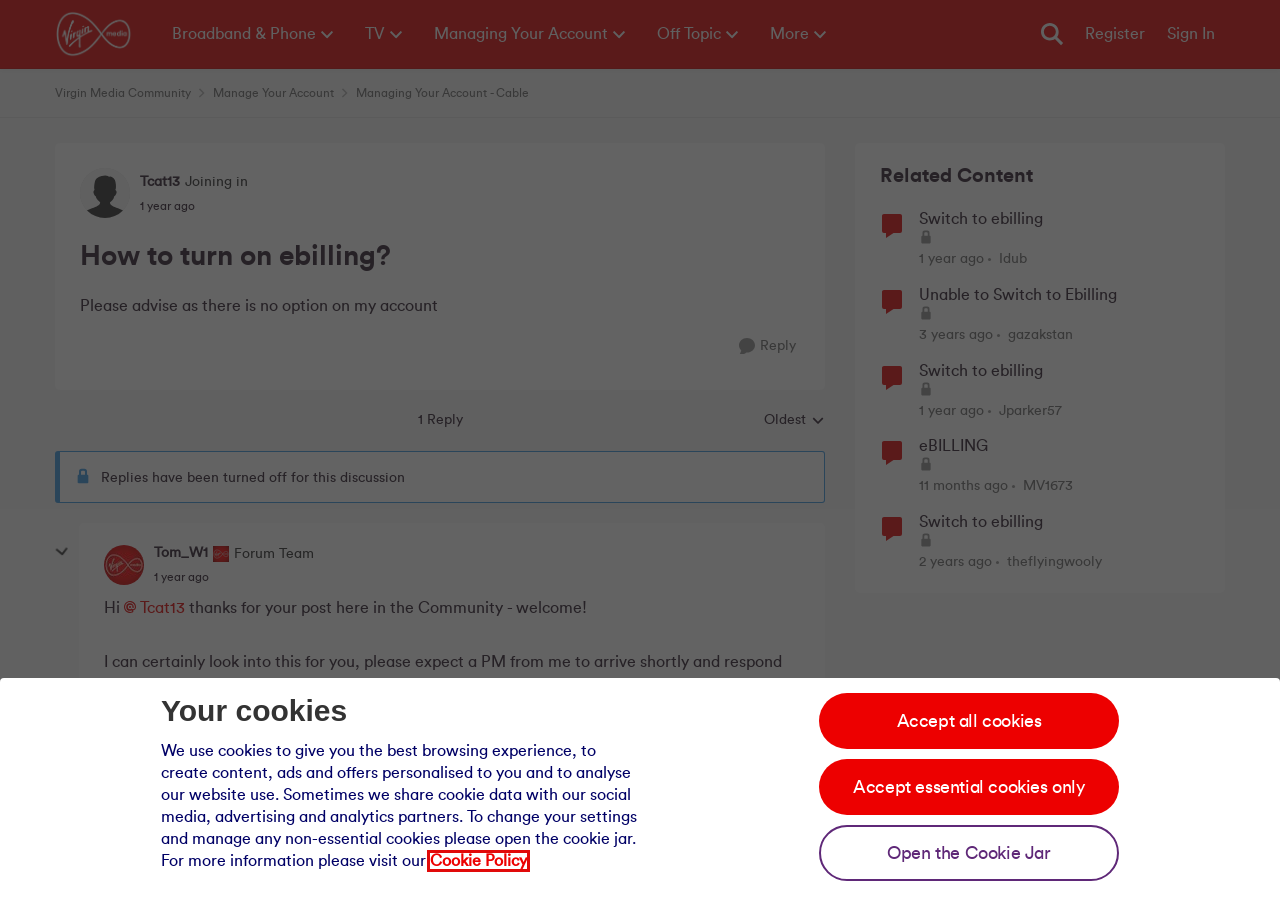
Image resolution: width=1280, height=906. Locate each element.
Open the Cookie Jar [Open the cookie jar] (968, 853)
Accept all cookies (969, 721)
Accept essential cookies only (968, 787)
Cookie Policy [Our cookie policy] (478, 861)
